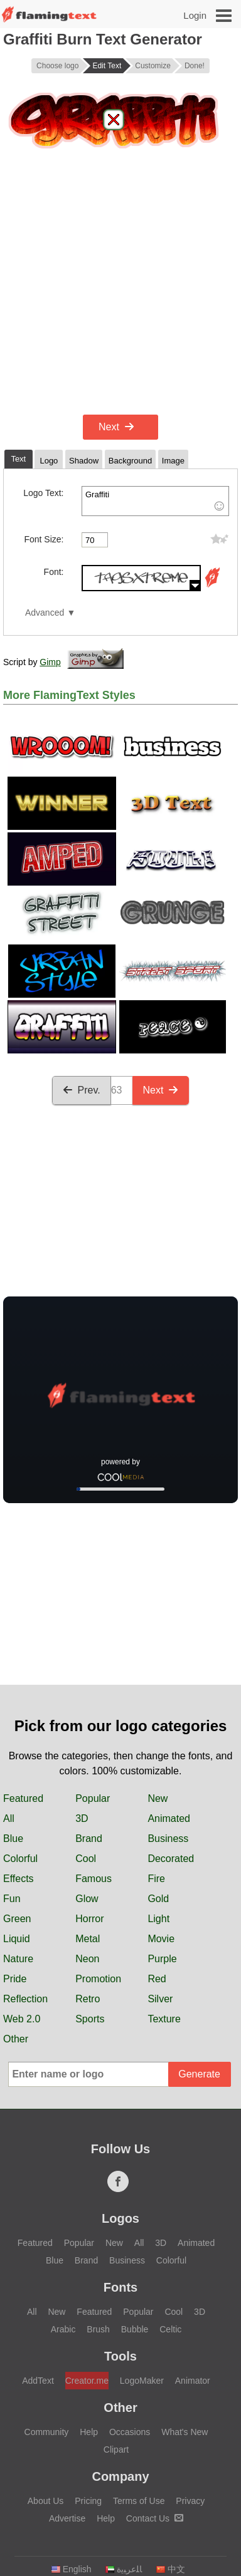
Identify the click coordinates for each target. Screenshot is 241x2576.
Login (194, 15)
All (8, 1818)
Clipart (116, 2449)
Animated (168, 1818)
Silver (160, 1999)
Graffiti (155, 501)
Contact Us (154, 2518)
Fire (156, 1878)
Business (167, 1838)
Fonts (120, 2287)
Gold (158, 1898)
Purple (161, 1958)
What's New (184, 2432)
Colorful (20, 1858)
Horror (89, 1918)
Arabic (63, 2329)
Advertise (67, 2518)
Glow (86, 1898)
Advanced (44, 613)
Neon (87, 1958)
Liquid (16, 1938)
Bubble (135, 2329)
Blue (13, 1838)
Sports (89, 2019)
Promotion (98, 1978)
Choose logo (57, 65)
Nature (18, 1958)
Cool (85, 1858)
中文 (170, 2569)
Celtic (170, 2329)
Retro (87, 1999)
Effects (18, 1878)
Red (156, 1978)
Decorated (170, 1858)
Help (89, 2432)
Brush (98, 2329)
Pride (14, 1978)
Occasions (129, 2432)
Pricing (88, 2501)
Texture (163, 2019)
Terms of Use (138, 2501)
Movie (160, 1938)
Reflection (25, 1999)
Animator (192, 2381)
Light (158, 1918)
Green (17, 1918)
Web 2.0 (21, 2019)
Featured (23, 1798)
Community (46, 2432)
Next (116, 427)
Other (15, 2039)
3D (81, 1818)
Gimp (50, 662)
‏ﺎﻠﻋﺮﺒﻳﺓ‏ (123, 2569)
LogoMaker (142, 2381)
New (157, 1798)
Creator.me (87, 2381)
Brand (88, 1838)
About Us (46, 2501)
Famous (93, 1878)
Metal (87, 1938)
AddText (38, 2381)
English (71, 2569)
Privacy (190, 2501)
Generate (199, 2074)
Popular (92, 1798)
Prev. (81, 1090)
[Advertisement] (120, 284)
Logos (120, 2218)
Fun (12, 1898)
